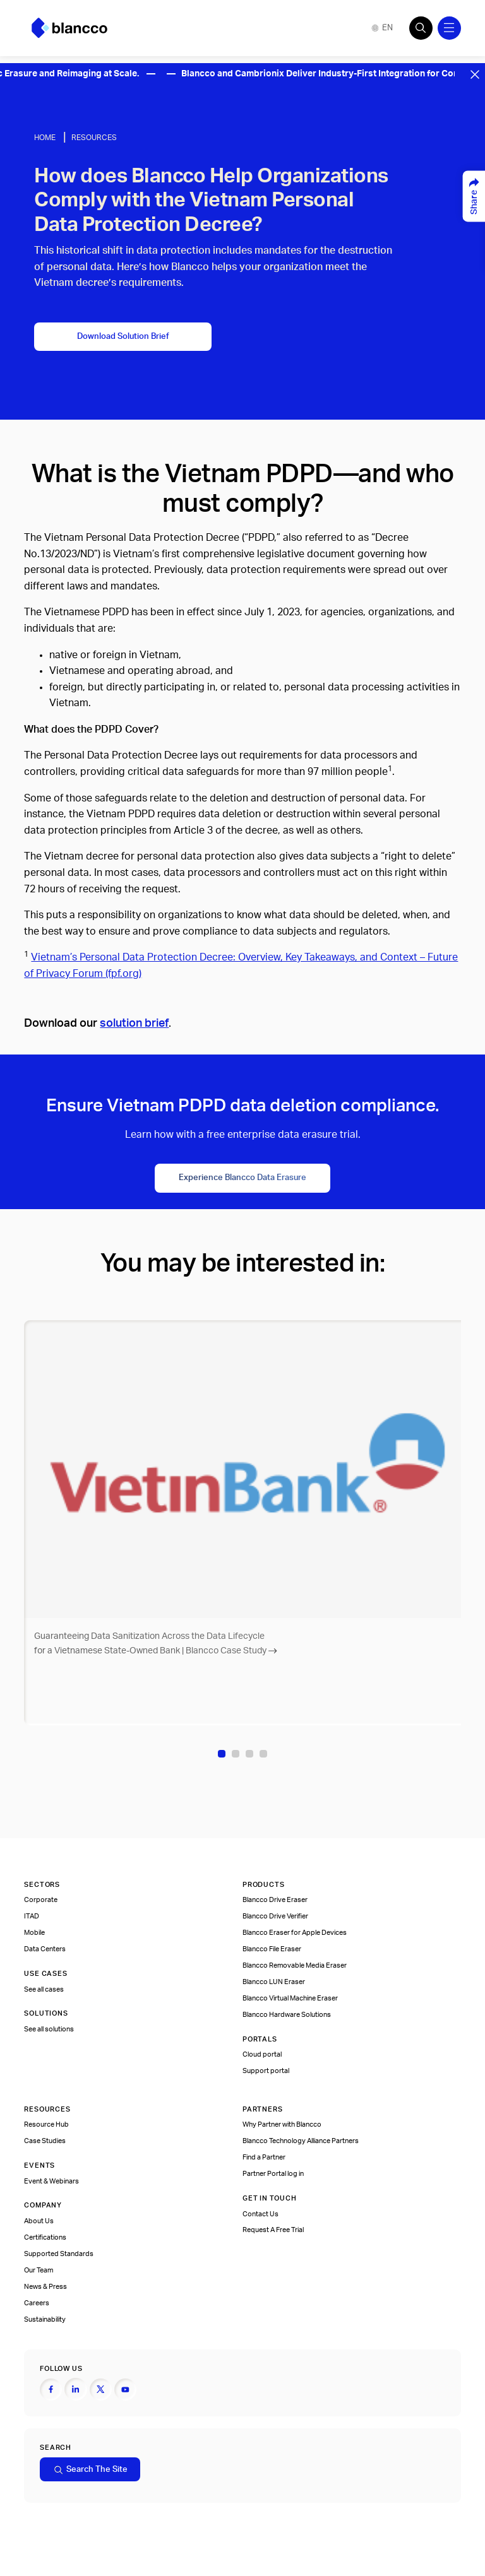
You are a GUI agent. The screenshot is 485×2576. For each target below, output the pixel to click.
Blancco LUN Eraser (273, 1981)
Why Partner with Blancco (281, 2124)
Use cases (45, 1973)
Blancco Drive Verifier (275, 1916)
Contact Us (260, 2214)
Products (263, 1884)
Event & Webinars (51, 2181)
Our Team (38, 2270)
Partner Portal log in (273, 2173)
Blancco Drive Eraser (275, 1899)
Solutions (46, 2013)
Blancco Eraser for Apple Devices (294, 1932)
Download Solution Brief (123, 336)
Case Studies (45, 2140)
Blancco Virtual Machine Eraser (290, 1998)
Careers (36, 2303)
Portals (259, 2039)
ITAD (31, 1916)
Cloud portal (262, 2054)
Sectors (42, 1884)
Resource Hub (46, 2124)
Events (39, 2165)
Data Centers (45, 1949)
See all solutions (49, 2029)
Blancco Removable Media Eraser (294, 1965)
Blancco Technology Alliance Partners (300, 2140)
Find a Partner (263, 2157)
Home (45, 137)
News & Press (45, 2286)
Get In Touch (269, 2198)
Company (43, 2205)
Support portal (265, 2070)
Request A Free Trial (273, 2229)
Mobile (34, 1932)
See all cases (44, 1989)
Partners (262, 2109)
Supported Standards (58, 2253)
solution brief (134, 1023)
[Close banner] (475, 74)
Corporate (40, 1899)
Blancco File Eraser (271, 1949)
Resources (94, 137)
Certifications (45, 2237)
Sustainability (45, 2319)
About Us (39, 2221)
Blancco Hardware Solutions (286, 2014)
